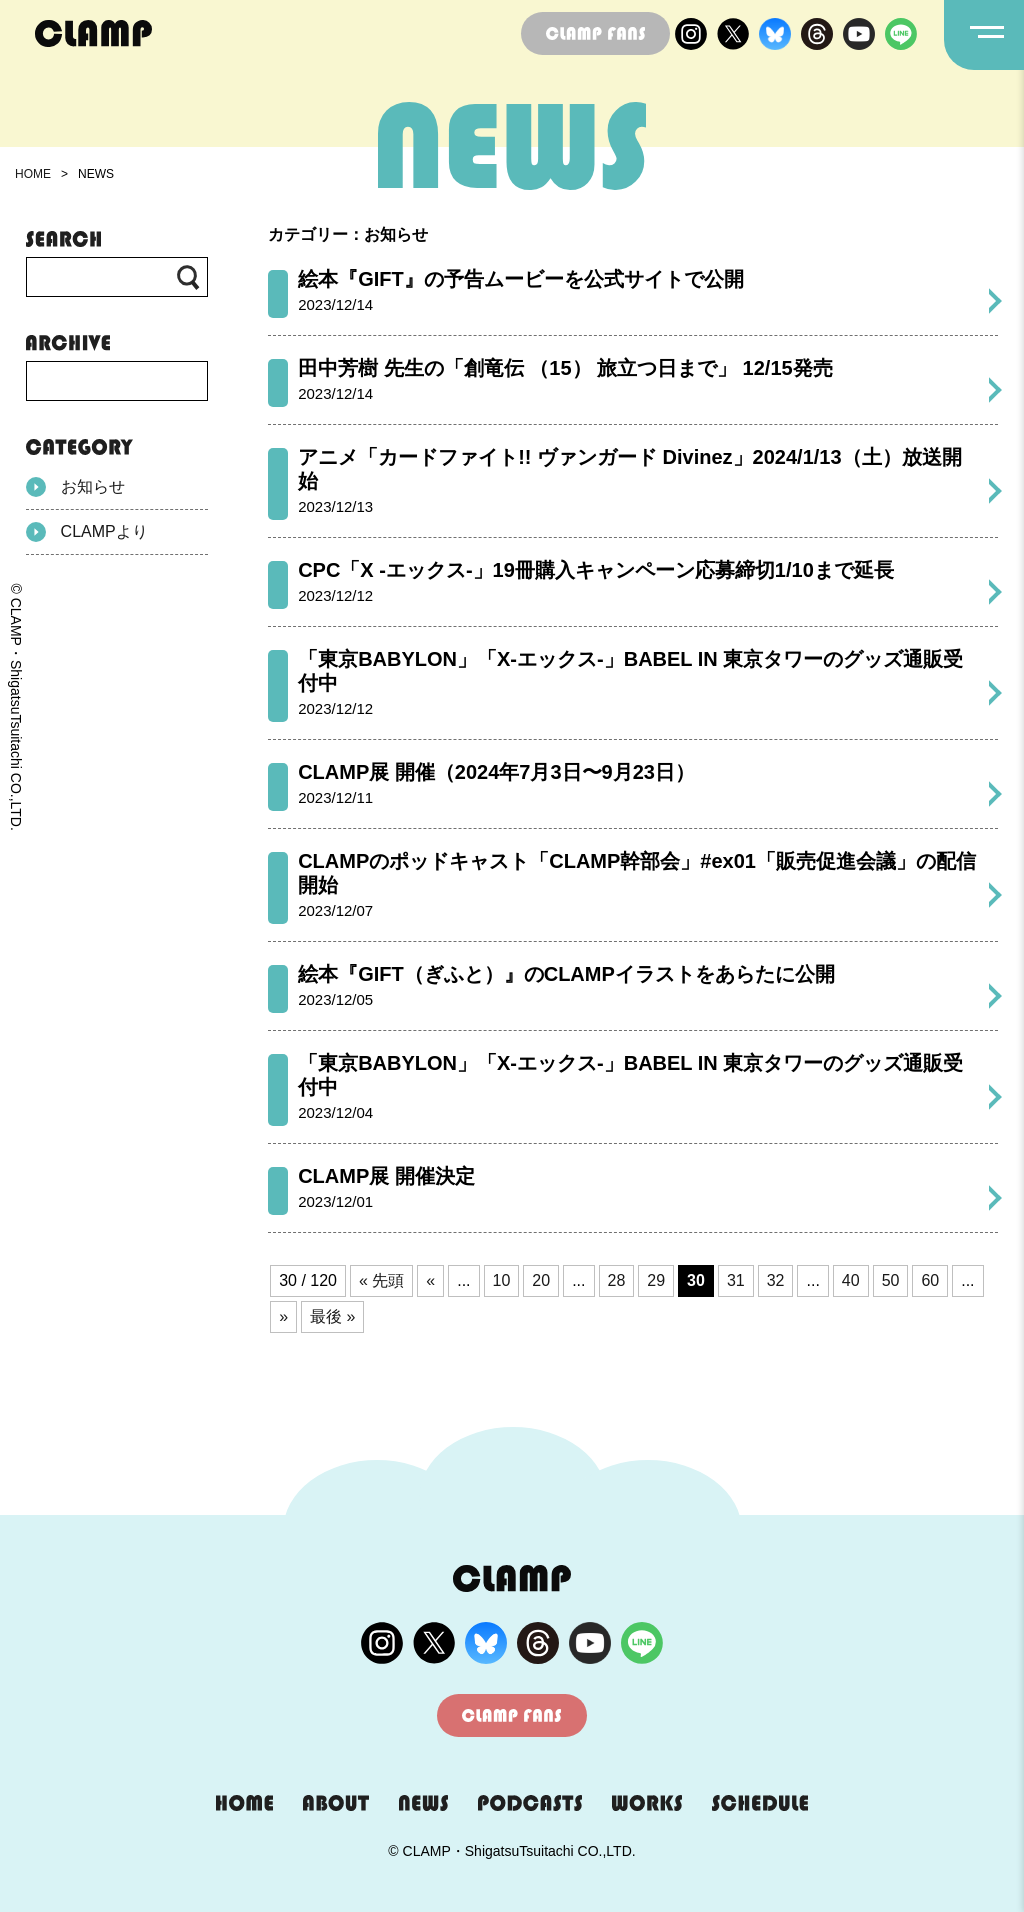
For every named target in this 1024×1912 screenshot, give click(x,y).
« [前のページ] (430, 1280)
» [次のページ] (283, 1316)
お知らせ (75, 487)
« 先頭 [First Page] (381, 1280)
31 (736, 1280)
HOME (33, 174)
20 (541, 1280)
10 (502, 1280)
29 (656, 1280)
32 (776, 1280)
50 (891, 1280)
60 (930, 1280)
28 (617, 1280)
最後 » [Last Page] (332, 1316)
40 (851, 1280)
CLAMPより (87, 532)
